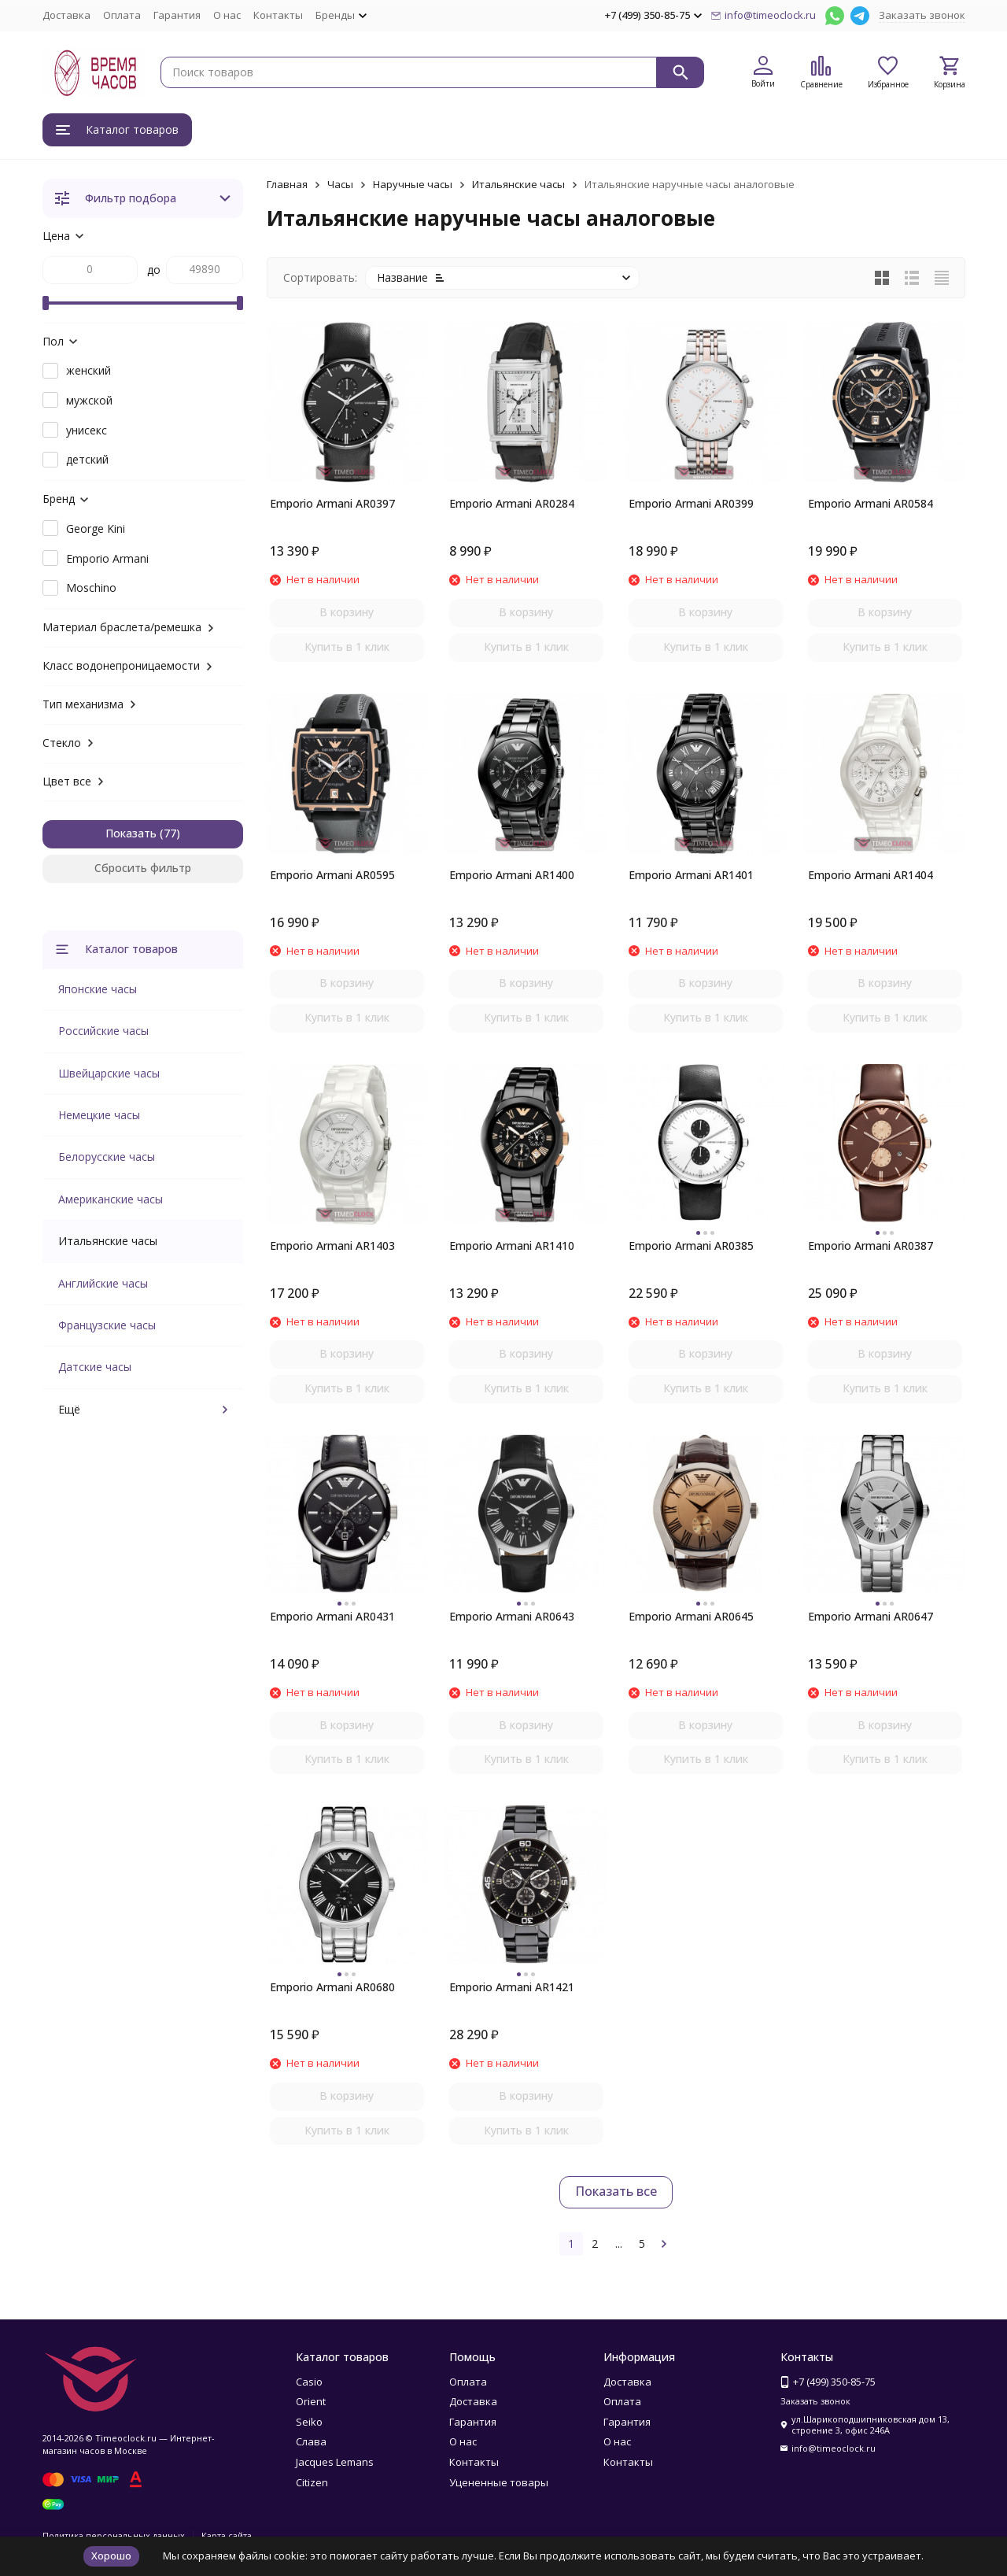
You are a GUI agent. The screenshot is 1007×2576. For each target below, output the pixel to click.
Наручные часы (412, 184)
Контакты (278, 15)
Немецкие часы (99, 1114)
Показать (131, 833)
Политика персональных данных (113, 2535)
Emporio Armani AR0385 (691, 1245)
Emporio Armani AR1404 (870, 874)
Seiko (309, 2422)
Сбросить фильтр (142, 867)
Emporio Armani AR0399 (691, 503)
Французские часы (107, 1325)
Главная (287, 184)
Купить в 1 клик (346, 646)
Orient (311, 2401)
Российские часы (103, 1030)
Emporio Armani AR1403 (332, 1245)
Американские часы (110, 1199)
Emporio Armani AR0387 (870, 1245)
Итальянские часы (518, 184)
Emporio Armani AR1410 (511, 1245)
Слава (311, 2441)
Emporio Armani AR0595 (332, 874)
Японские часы (97, 988)
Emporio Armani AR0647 (870, 1616)
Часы (340, 184)
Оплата (122, 15)
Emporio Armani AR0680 (332, 1986)
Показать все (616, 2191)
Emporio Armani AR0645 (691, 1616)
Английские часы (103, 1283)
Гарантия (177, 15)
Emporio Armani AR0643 (511, 1616)
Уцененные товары (498, 2482)
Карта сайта (226, 2535)
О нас (227, 15)
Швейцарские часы (109, 1073)
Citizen (312, 2482)
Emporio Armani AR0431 (332, 1616)
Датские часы (94, 1366)
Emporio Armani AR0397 (332, 503)
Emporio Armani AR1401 (691, 874)
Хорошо (111, 2555)
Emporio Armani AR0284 (511, 503)
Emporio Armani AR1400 (511, 874)
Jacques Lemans (335, 2462)
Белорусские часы (106, 1156)
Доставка (66, 15)
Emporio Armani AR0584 (870, 503)
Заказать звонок (922, 15)
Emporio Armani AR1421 (511, 1986)
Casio (309, 2382)
